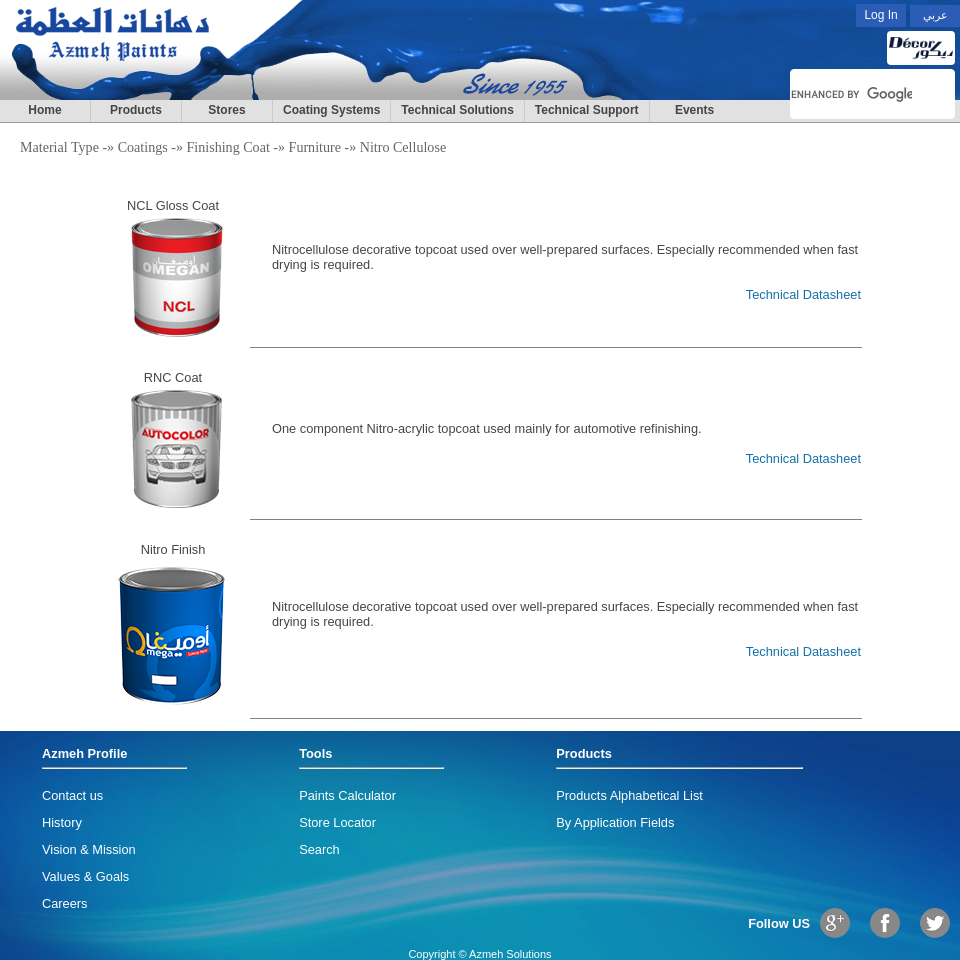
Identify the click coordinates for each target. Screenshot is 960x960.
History (62, 822)
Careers (65, 903)
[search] (851, 94)
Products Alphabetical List (629, 795)
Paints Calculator (347, 795)
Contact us (72, 795)
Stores (226, 110)
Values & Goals (85, 876)
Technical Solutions (457, 110)
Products (136, 110)
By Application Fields (615, 822)
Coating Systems (331, 110)
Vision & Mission (89, 849)
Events (694, 110)
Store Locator (337, 822)
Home (44, 110)
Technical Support (587, 110)
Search (319, 849)
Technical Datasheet (803, 294)
